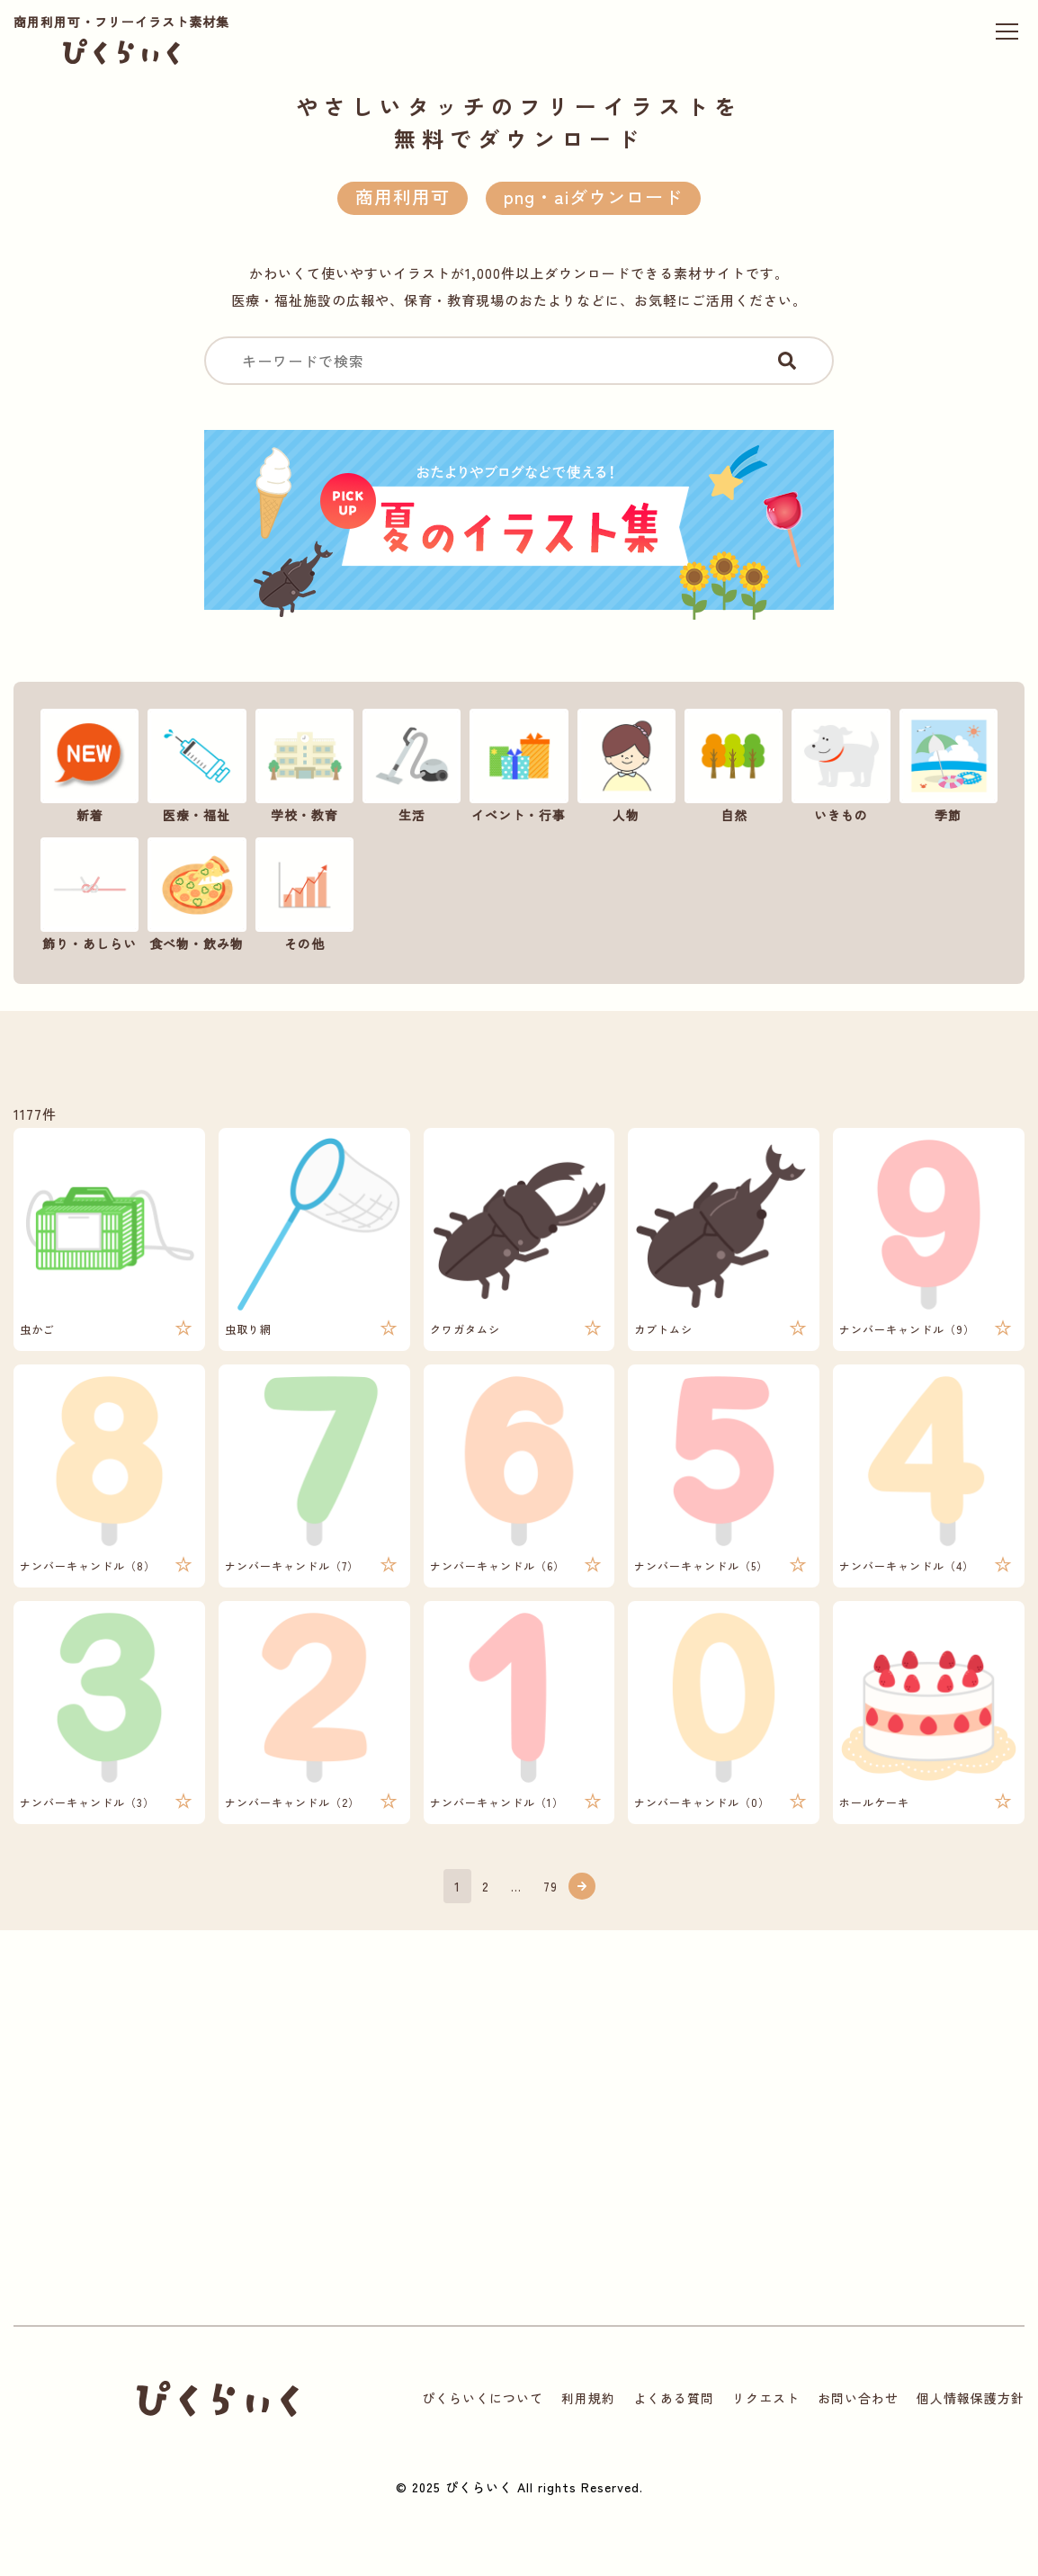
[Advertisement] (321, 2146)
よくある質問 (673, 2398)
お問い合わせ (858, 2398)
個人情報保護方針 (971, 2398)
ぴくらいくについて (482, 2398)
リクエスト (766, 2398)
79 (550, 1886)
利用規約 (588, 2398)
